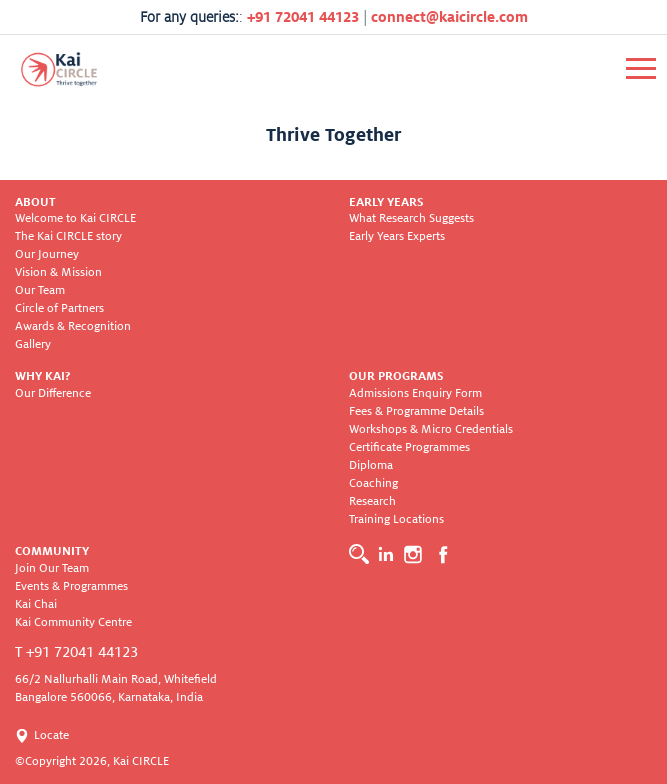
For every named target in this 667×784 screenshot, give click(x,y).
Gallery (33, 344)
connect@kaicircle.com (449, 17)
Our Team (40, 290)
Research (372, 501)
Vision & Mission (58, 272)
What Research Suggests (411, 218)
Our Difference (53, 393)
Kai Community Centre (73, 622)
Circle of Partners (59, 308)
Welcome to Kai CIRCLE (75, 218)
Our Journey (47, 254)
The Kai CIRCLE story (68, 236)
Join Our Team (52, 568)
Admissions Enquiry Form (415, 393)
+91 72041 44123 (303, 17)
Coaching (373, 483)
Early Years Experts (397, 236)
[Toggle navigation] (641, 68)
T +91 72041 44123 (76, 652)
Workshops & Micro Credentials (431, 429)
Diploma (371, 465)
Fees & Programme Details (416, 411)
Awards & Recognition (73, 326)
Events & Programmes (71, 586)
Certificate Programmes (409, 447)
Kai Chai (36, 604)
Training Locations (396, 519)
